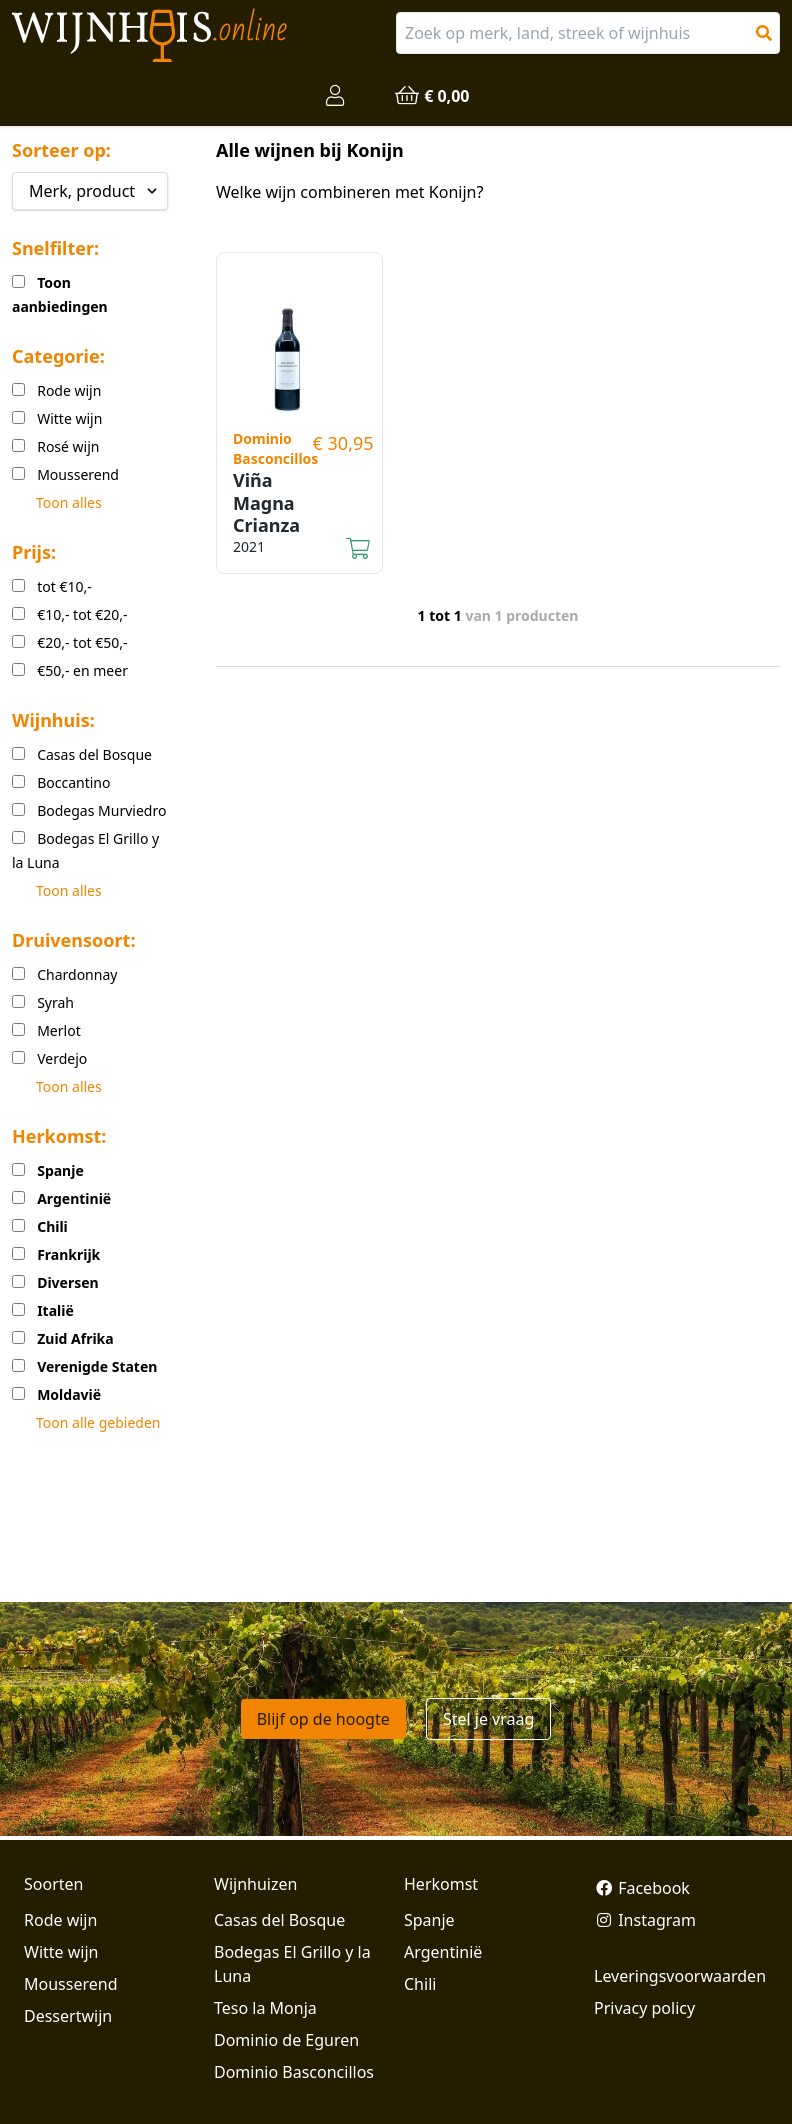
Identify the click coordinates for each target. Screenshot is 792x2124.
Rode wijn (60, 1920)
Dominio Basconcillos (294, 2072)
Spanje (429, 1920)
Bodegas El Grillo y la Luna (292, 1964)
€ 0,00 (431, 96)
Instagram (645, 1920)
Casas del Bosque (279, 1920)
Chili (420, 1984)
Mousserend (70, 1984)
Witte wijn (61, 1952)
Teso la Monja (265, 2008)
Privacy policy (644, 2008)
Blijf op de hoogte (323, 1719)
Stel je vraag (488, 1719)
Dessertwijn (68, 2016)
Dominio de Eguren (286, 2040)
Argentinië (443, 1952)
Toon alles (69, 502)
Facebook (642, 1888)
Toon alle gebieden (98, 1422)
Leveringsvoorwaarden (680, 1976)
